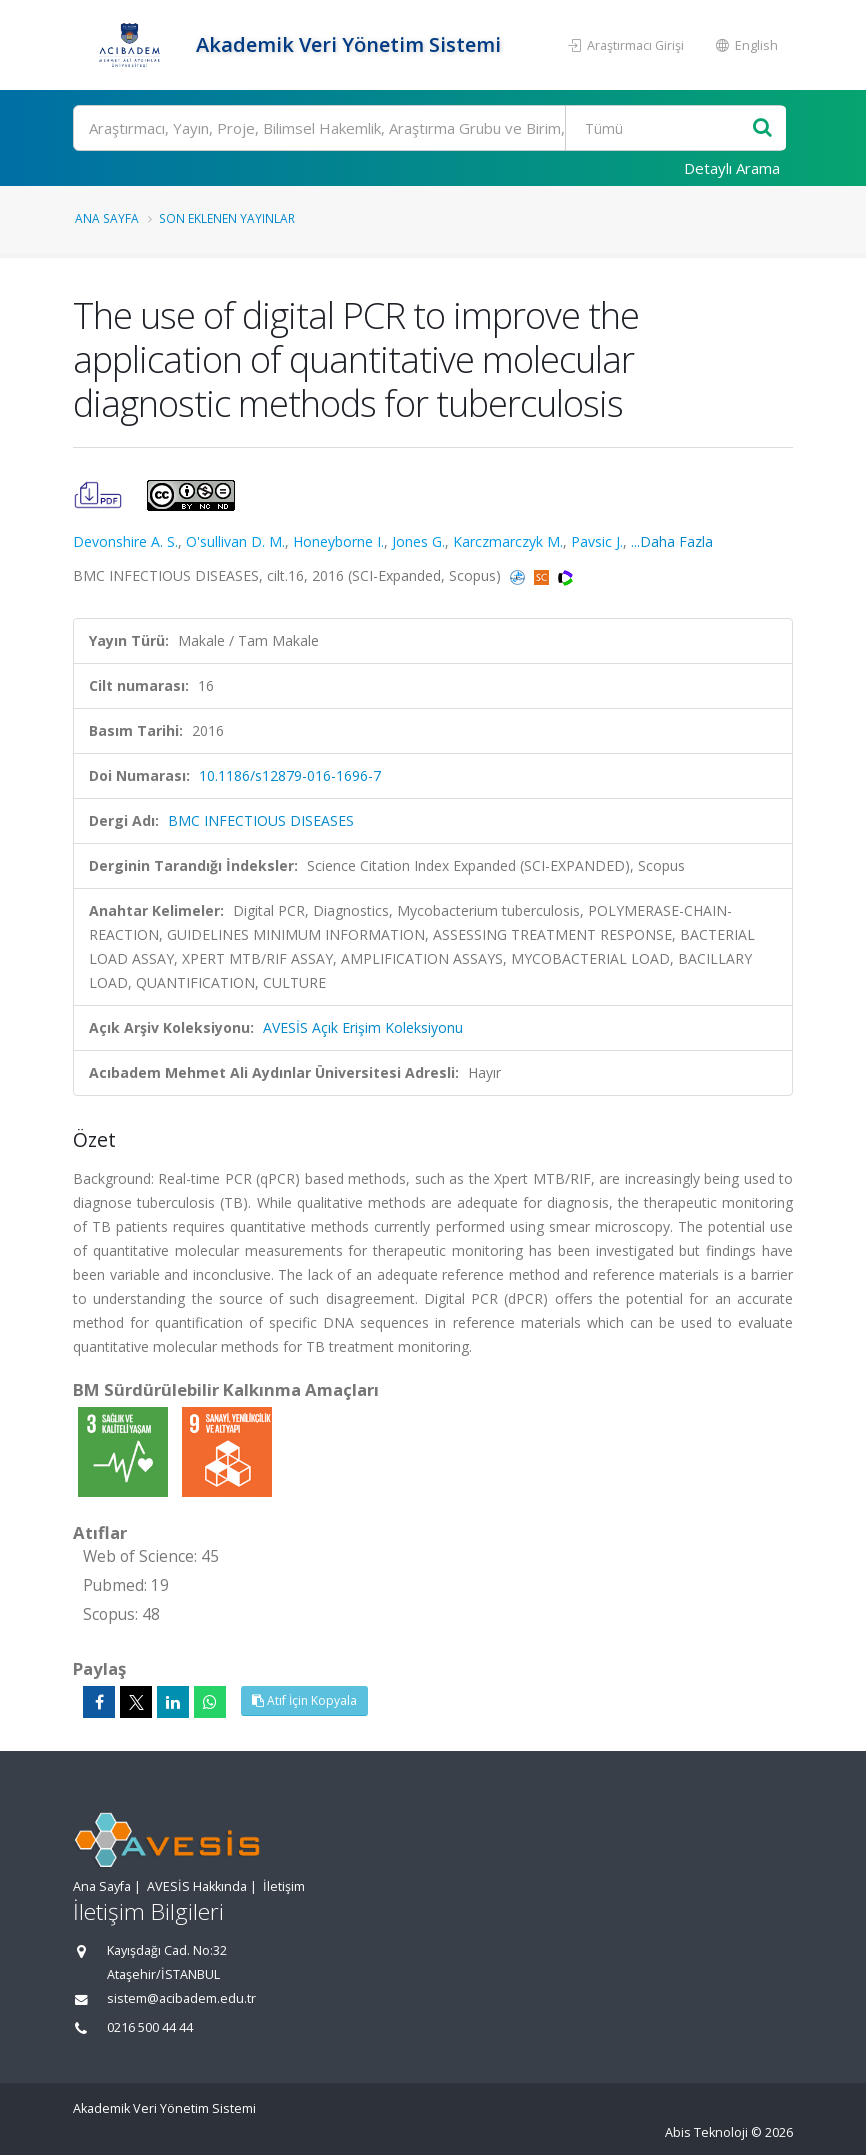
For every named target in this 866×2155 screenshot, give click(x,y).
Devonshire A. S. (125, 541)
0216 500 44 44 (150, 2027)
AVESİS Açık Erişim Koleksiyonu (363, 1027)
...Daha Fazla (672, 541)
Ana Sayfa (107, 218)
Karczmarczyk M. (508, 541)
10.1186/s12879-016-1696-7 (290, 775)
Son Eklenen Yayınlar (227, 218)
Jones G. (418, 541)
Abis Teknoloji (706, 2132)
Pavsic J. (597, 541)
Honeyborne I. (338, 541)
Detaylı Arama (732, 168)
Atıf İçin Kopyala (304, 1700)
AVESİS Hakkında (197, 1886)
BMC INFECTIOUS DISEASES (261, 820)
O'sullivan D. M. (235, 541)
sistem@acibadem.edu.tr (181, 1998)
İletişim (284, 1886)
